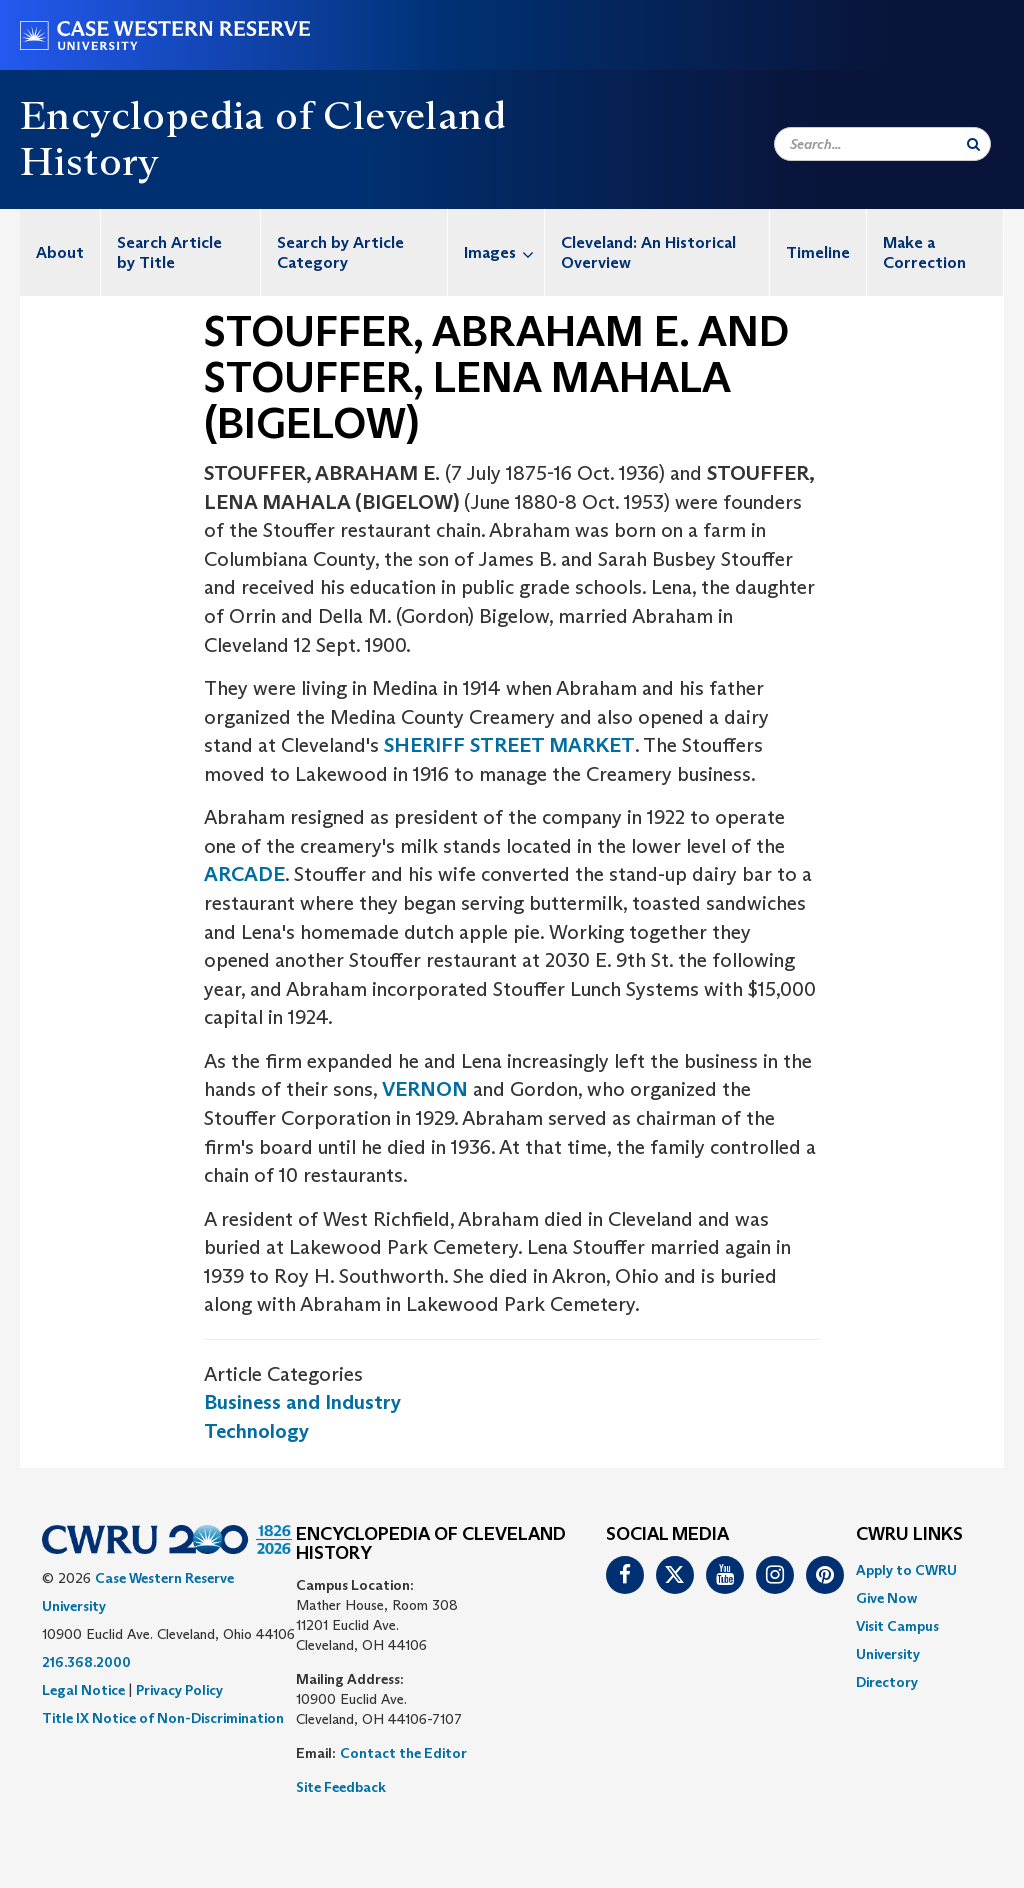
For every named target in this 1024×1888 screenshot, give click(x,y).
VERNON (425, 1089)
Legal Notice (83, 1690)
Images (504, 252)
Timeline (818, 252)
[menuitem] (60, 252)
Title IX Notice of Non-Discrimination (163, 1718)
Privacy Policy (179, 1690)
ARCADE (244, 874)
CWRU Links (909, 1535)
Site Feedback (341, 1787)
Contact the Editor (403, 1753)
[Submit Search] (973, 144)
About (60, 252)
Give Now (886, 1598)
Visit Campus (897, 1626)
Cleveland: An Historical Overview (648, 252)
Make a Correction (924, 252)
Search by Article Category (340, 252)
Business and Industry (302, 1402)
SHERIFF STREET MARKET (509, 745)
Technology (256, 1431)
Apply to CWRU (906, 1570)
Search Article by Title (169, 252)
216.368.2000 (86, 1662)
